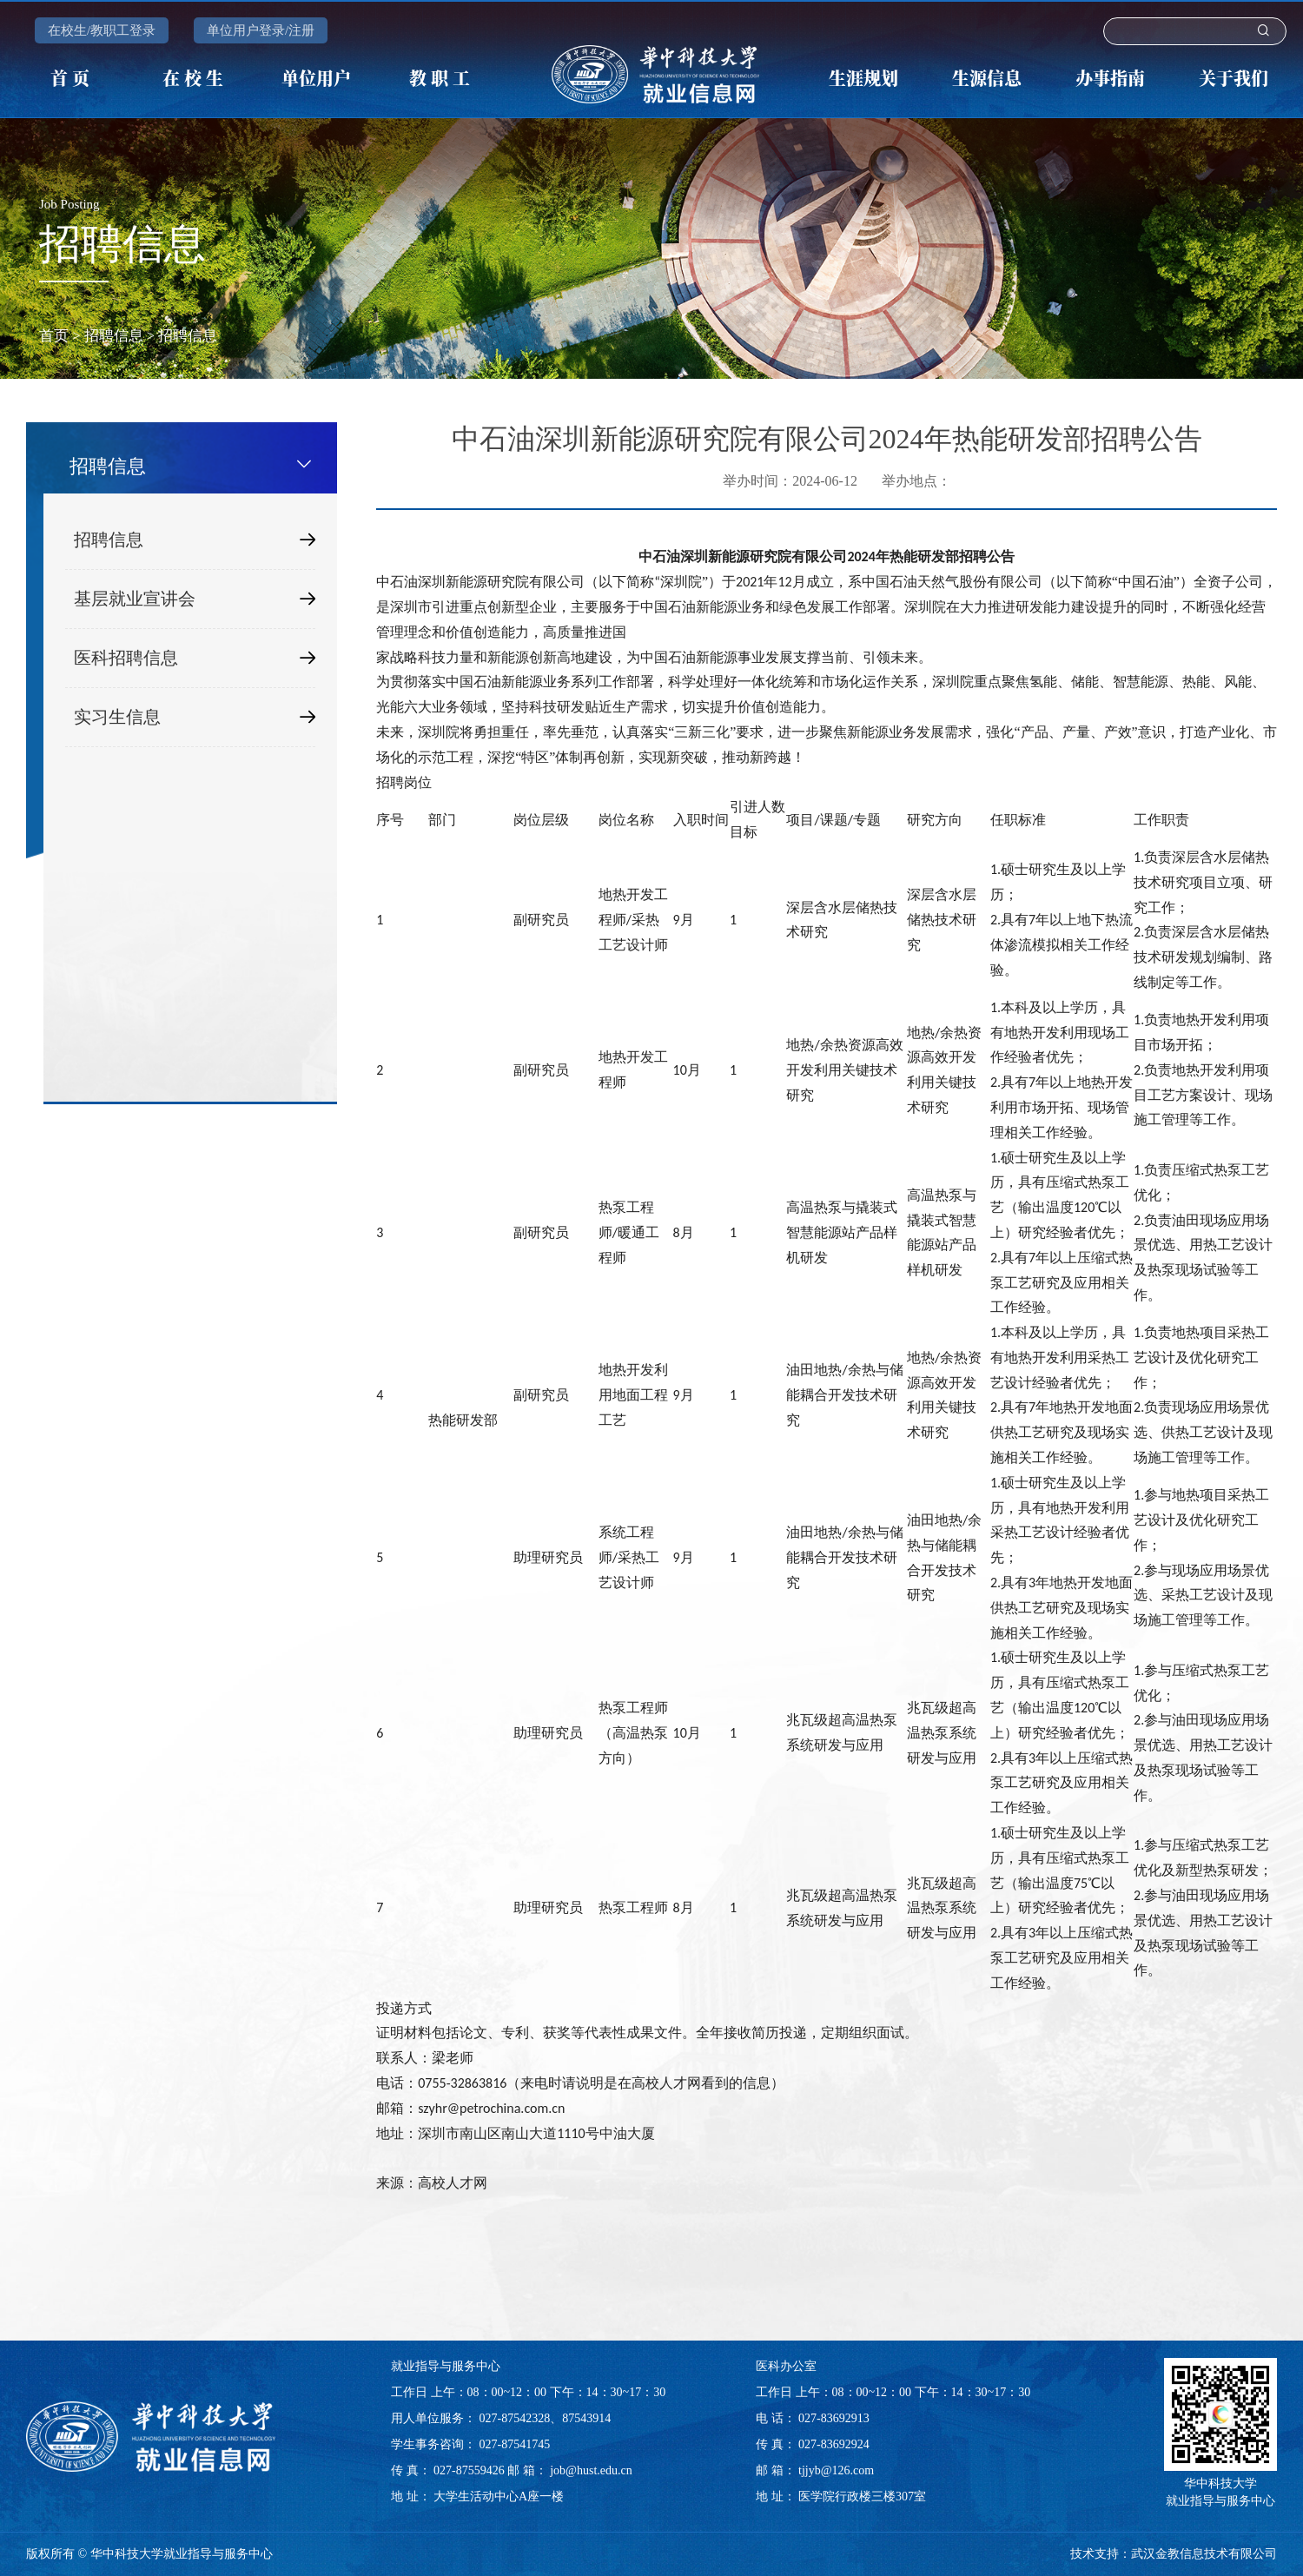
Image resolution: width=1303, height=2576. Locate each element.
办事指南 (1110, 77)
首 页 (69, 77)
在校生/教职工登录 (101, 30)
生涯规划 (863, 77)
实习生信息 (194, 717)
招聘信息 (113, 336)
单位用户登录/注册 (260, 30)
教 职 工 (439, 77)
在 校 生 (192, 77)
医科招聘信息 (194, 658)
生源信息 (987, 77)
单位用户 (316, 77)
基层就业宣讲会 (194, 599)
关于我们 (1233, 77)
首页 (54, 336)
